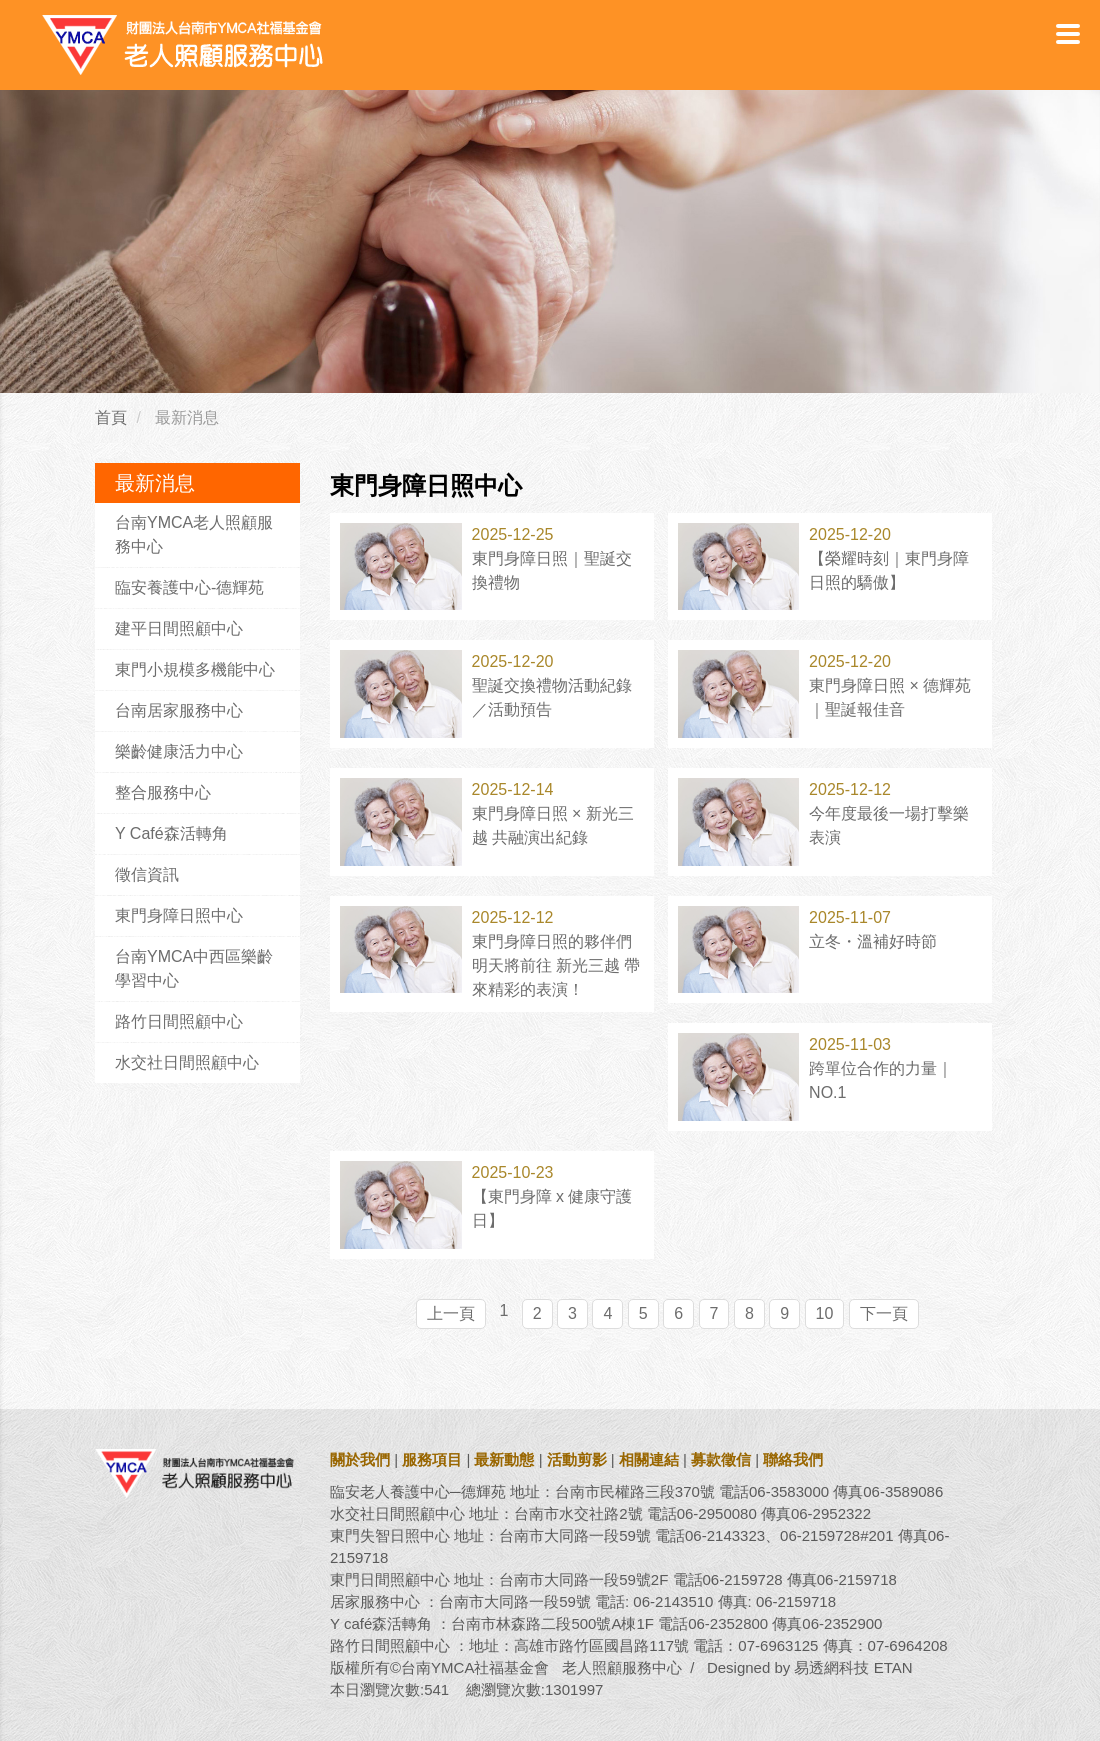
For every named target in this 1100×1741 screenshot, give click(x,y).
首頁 (111, 417)
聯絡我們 (793, 1459)
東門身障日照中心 (179, 915)
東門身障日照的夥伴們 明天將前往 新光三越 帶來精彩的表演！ (556, 965)
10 (825, 1313)
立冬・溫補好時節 (873, 941)
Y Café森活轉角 (171, 833)
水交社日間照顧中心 (187, 1062)
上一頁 (451, 1313)
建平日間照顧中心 (179, 628)
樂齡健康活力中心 (179, 751)
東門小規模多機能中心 (195, 669)
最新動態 (504, 1459)
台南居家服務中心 (179, 710)
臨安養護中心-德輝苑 (189, 587)
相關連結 (649, 1459)
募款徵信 (721, 1459)
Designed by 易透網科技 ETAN (810, 1667)
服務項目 (432, 1459)
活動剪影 (577, 1459)
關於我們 (360, 1459)
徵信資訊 (147, 874)
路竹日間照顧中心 (179, 1021)
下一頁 (884, 1313)
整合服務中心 (163, 792)
